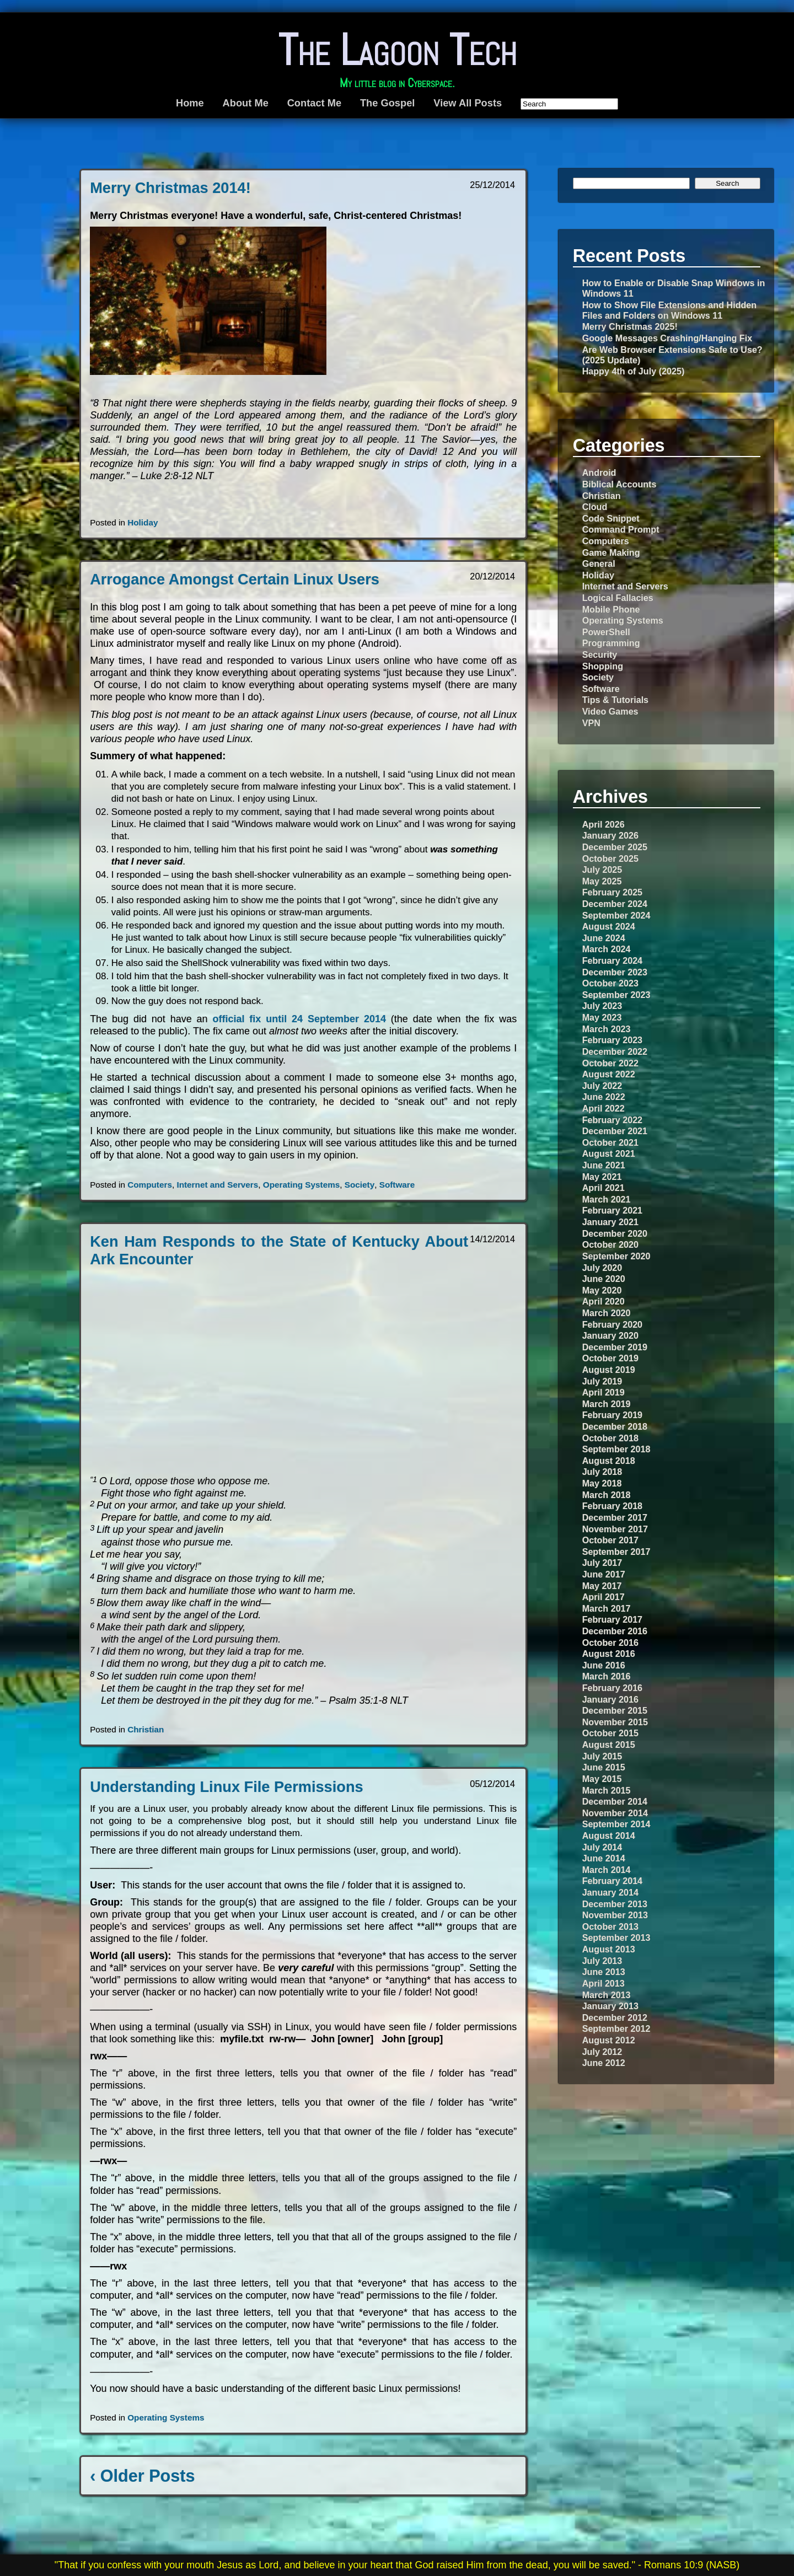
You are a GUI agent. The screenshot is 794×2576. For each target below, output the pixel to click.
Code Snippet (611, 518)
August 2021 (608, 1153)
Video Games (610, 711)
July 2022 (602, 1086)
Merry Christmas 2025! (630, 326)
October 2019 (610, 1358)
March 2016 (606, 1676)
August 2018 (608, 1461)
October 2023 (610, 983)
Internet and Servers (217, 1184)
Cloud (595, 507)
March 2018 (606, 1495)
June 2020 (603, 1279)
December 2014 (614, 1801)
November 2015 (615, 1722)
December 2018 (614, 1426)
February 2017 (612, 1619)
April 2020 (603, 1301)
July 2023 (602, 1006)
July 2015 (602, 1756)
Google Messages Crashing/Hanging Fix (667, 338)
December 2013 (614, 1904)
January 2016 (610, 1699)
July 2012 (602, 2052)
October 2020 (610, 1244)
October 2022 (610, 1063)
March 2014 (606, 1870)
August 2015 (608, 1744)
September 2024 (616, 915)
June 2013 (603, 1972)
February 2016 (612, 1688)
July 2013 (602, 1961)
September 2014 (616, 1824)
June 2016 (603, 1665)
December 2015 (614, 1710)
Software (397, 1184)
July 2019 (602, 1381)
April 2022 (603, 1108)
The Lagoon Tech (397, 50)
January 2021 (610, 1222)
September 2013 (616, 1937)
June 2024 (603, 938)
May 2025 (602, 881)
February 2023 (612, 1040)
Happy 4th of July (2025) (633, 371)
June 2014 (603, 1858)
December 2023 (614, 972)
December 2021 (614, 1131)
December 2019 (614, 1347)
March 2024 (606, 949)
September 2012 (616, 2028)
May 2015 (602, 1779)
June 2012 (603, 2063)
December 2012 (614, 2017)
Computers (149, 1184)
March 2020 (606, 1313)
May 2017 (602, 1586)
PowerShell (606, 632)
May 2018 (602, 1483)
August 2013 (608, 1949)
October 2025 (610, 858)
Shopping (602, 666)
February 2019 (612, 1415)
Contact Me (314, 103)
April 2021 (603, 1188)
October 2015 (610, 1733)
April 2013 (603, 1983)
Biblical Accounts (619, 484)
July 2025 (602, 869)
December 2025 (614, 847)
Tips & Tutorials (615, 700)
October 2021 (610, 1142)
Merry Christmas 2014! (170, 187)
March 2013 (606, 1995)
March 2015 (606, 1790)
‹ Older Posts (142, 2475)
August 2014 (608, 1835)
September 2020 (616, 1256)
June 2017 (603, 1574)
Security (600, 654)
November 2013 (615, 1915)
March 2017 (606, 1608)
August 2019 (608, 1370)
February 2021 (612, 1210)
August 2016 (608, 1654)
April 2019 (603, 1392)
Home (190, 103)
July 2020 (602, 1268)
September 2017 (616, 1552)
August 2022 (608, 1074)
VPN (591, 723)
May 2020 (602, 1290)
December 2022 (614, 1051)
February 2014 (612, 1881)
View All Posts (467, 103)
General (598, 563)
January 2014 (610, 1892)
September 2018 (616, 1449)
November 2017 (615, 1529)
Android (599, 472)
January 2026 (610, 835)
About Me (246, 103)
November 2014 (615, 1813)
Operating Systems (301, 1184)
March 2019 (606, 1404)
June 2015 (603, 1767)
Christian (145, 1729)
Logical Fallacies (617, 598)
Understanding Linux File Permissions (226, 1786)
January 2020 (610, 1335)
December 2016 (614, 1631)
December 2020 (614, 1233)
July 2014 (602, 1847)
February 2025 (612, 892)
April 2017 (603, 1597)
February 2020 (612, 1324)
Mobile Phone (611, 609)
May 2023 (602, 1017)
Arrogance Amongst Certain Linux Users (234, 579)
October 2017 (610, 1540)
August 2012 (608, 2040)
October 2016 (610, 1642)
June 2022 (603, 1097)
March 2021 (606, 1199)
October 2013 (610, 1926)
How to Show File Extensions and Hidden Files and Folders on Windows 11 (669, 310)
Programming (611, 643)
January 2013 (610, 2006)
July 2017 (602, 1563)
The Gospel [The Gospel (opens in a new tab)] (387, 103)
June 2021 (603, 1165)
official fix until (301, 1018)
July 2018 (602, 1472)
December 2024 (614, 904)
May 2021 (602, 1177)
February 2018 (612, 1506)
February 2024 (612, 960)
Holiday (142, 522)
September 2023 (616, 995)
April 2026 (603, 824)
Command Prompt (620, 529)
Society (359, 1184)
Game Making (611, 552)
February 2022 (612, 1120)
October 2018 (610, 1438)
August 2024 (608, 926)
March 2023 (606, 1029)
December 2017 (614, 1517)
